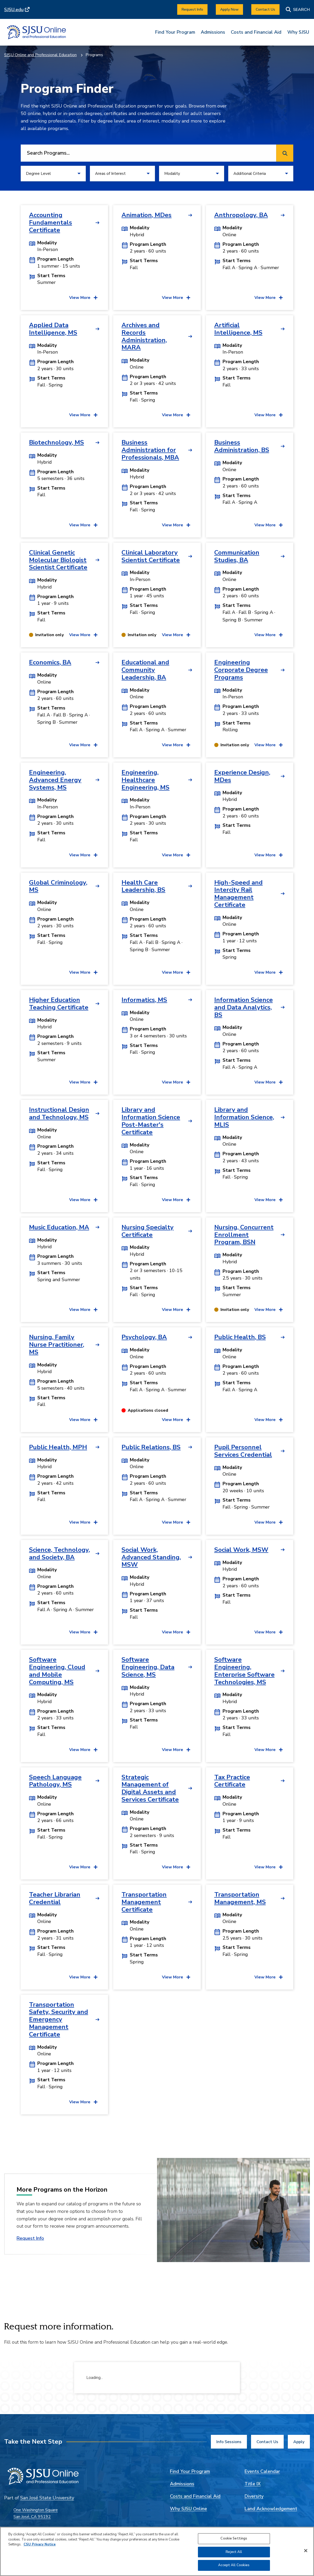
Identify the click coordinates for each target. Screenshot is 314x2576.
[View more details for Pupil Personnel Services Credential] (268, 1522)
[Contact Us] (265, 9)
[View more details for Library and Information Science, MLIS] (268, 1200)
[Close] (305, 2550)
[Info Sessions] (229, 2442)
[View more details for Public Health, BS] (268, 1420)
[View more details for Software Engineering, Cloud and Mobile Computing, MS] (83, 1750)
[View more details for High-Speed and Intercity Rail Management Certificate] (268, 972)
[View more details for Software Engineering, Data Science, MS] (176, 1750)
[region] (157, 2551)
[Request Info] (192, 9)
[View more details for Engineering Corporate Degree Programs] (268, 745)
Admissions (213, 32)
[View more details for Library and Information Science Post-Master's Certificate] (176, 1200)
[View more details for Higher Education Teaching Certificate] (83, 1082)
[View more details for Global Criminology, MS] (83, 972)
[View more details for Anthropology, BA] (268, 297)
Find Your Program (175, 32)
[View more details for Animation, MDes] (176, 297)
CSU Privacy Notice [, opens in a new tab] (40, 2544)
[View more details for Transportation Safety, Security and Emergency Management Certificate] (83, 2102)
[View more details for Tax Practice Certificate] (268, 1867)
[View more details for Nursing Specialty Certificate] (176, 1309)
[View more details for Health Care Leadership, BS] (176, 972)
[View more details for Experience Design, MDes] (268, 855)
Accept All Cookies (233, 2565)
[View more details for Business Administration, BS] (268, 525)
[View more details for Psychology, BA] (176, 1420)
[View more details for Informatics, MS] (176, 1082)
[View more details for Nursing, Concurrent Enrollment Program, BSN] (268, 1309)
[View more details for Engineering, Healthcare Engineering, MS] (176, 855)
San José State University (47, 2498)
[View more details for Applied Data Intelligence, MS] (83, 415)
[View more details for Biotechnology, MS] (83, 525)
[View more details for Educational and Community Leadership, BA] (176, 745)
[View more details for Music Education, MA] (83, 1309)
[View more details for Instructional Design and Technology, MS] (83, 1200)
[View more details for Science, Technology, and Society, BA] (83, 1632)
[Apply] (299, 2442)
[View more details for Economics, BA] (83, 745)
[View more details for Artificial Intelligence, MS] (268, 415)
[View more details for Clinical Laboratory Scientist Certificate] (176, 635)
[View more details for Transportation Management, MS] (268, 1977)
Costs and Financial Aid (256, 32)
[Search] (298, 9)
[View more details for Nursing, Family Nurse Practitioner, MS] (83, 1420)
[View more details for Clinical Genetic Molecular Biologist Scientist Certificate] (83, 635)
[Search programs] (284, 153)
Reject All (234, 2552)
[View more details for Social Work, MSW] (268, 1632)
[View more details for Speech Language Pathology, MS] (83, 1867)
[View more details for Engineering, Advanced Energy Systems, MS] (83, 855)
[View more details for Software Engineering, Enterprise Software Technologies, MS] (268, 1750)
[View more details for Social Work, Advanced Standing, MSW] (176, 1632)
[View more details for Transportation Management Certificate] (176, 1977)
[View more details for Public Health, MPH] (83, 1522)
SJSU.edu (14, 9)
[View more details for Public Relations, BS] (176, 1522)
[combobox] (147, 153)
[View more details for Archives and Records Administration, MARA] (176, 415)
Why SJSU (298, 32)
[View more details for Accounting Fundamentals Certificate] (83, 297)
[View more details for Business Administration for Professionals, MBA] (176, 525)
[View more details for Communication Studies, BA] (268, 635)
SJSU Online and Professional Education (40, 55)
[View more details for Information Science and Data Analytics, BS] (268, 1082)
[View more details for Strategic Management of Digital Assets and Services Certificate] (176, 1867)
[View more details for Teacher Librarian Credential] (83, 1977)
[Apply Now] (229, 9)
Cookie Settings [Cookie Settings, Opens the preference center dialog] (233, 2538)
